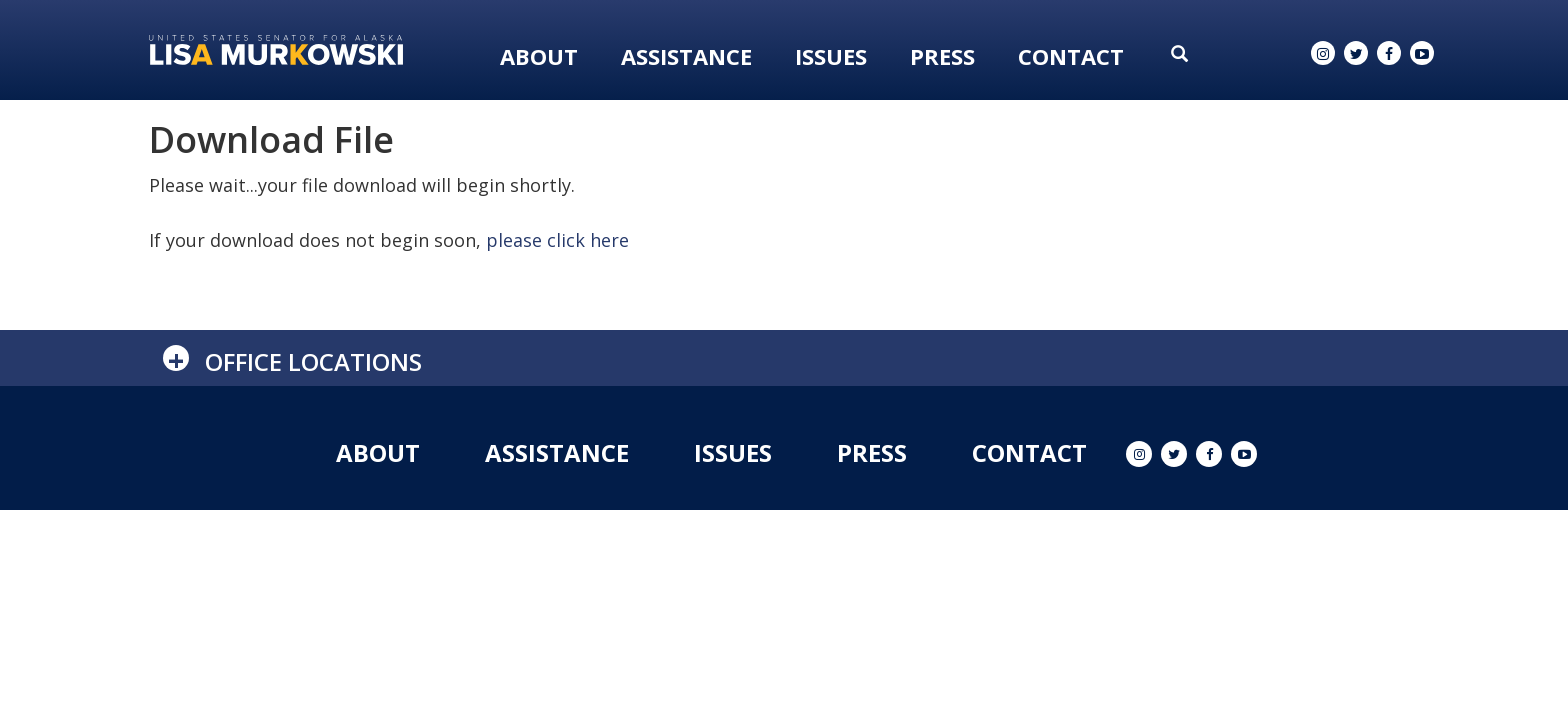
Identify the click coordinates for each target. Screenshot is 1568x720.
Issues (831, 56)
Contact (1071, 56)
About (539, 56)
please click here (557, 240)
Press (942, 56)
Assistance (686, 56)
